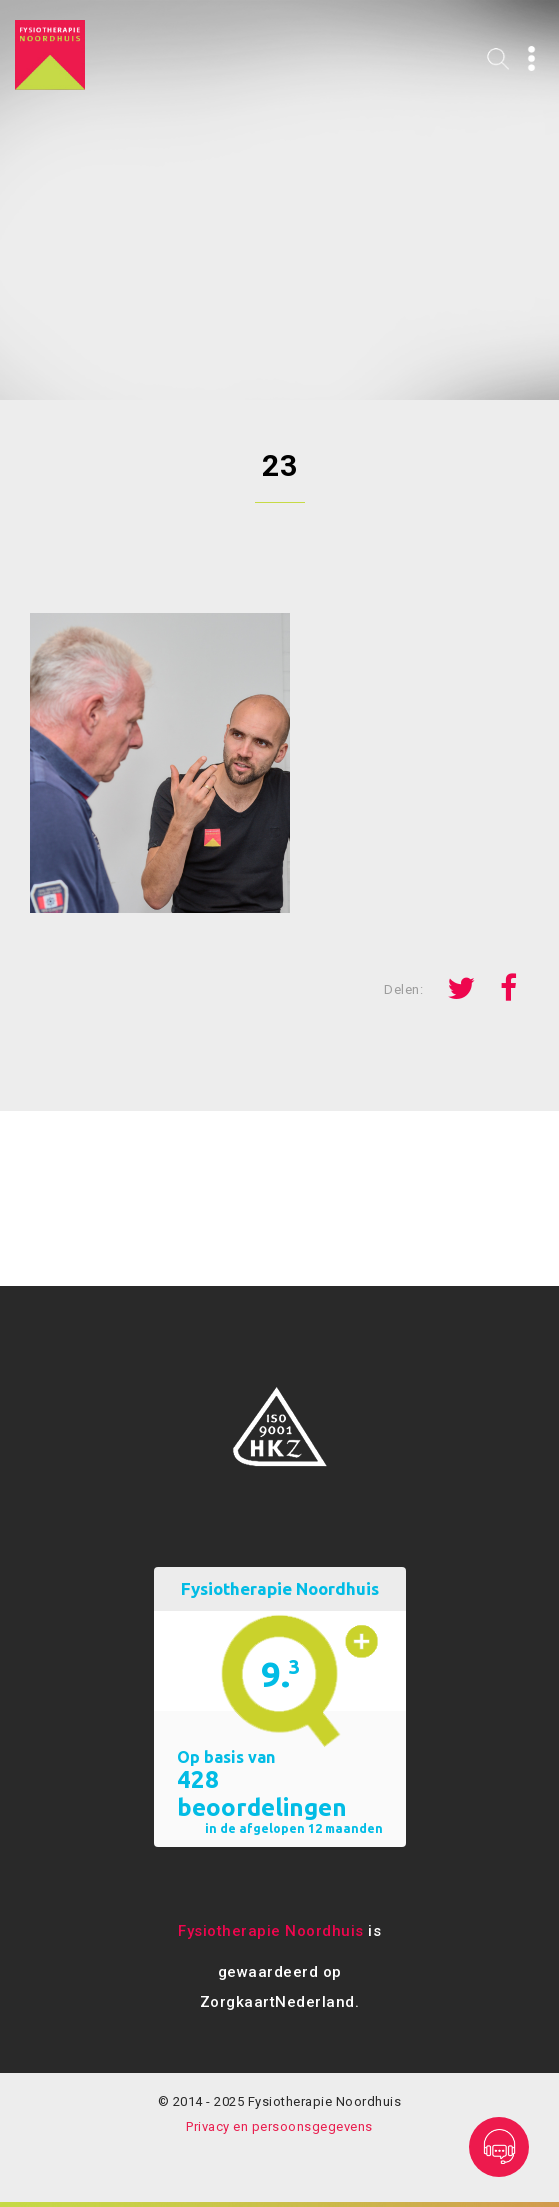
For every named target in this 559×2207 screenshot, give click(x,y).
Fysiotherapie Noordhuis (271, 1931)
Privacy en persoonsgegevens (279, 2126)
